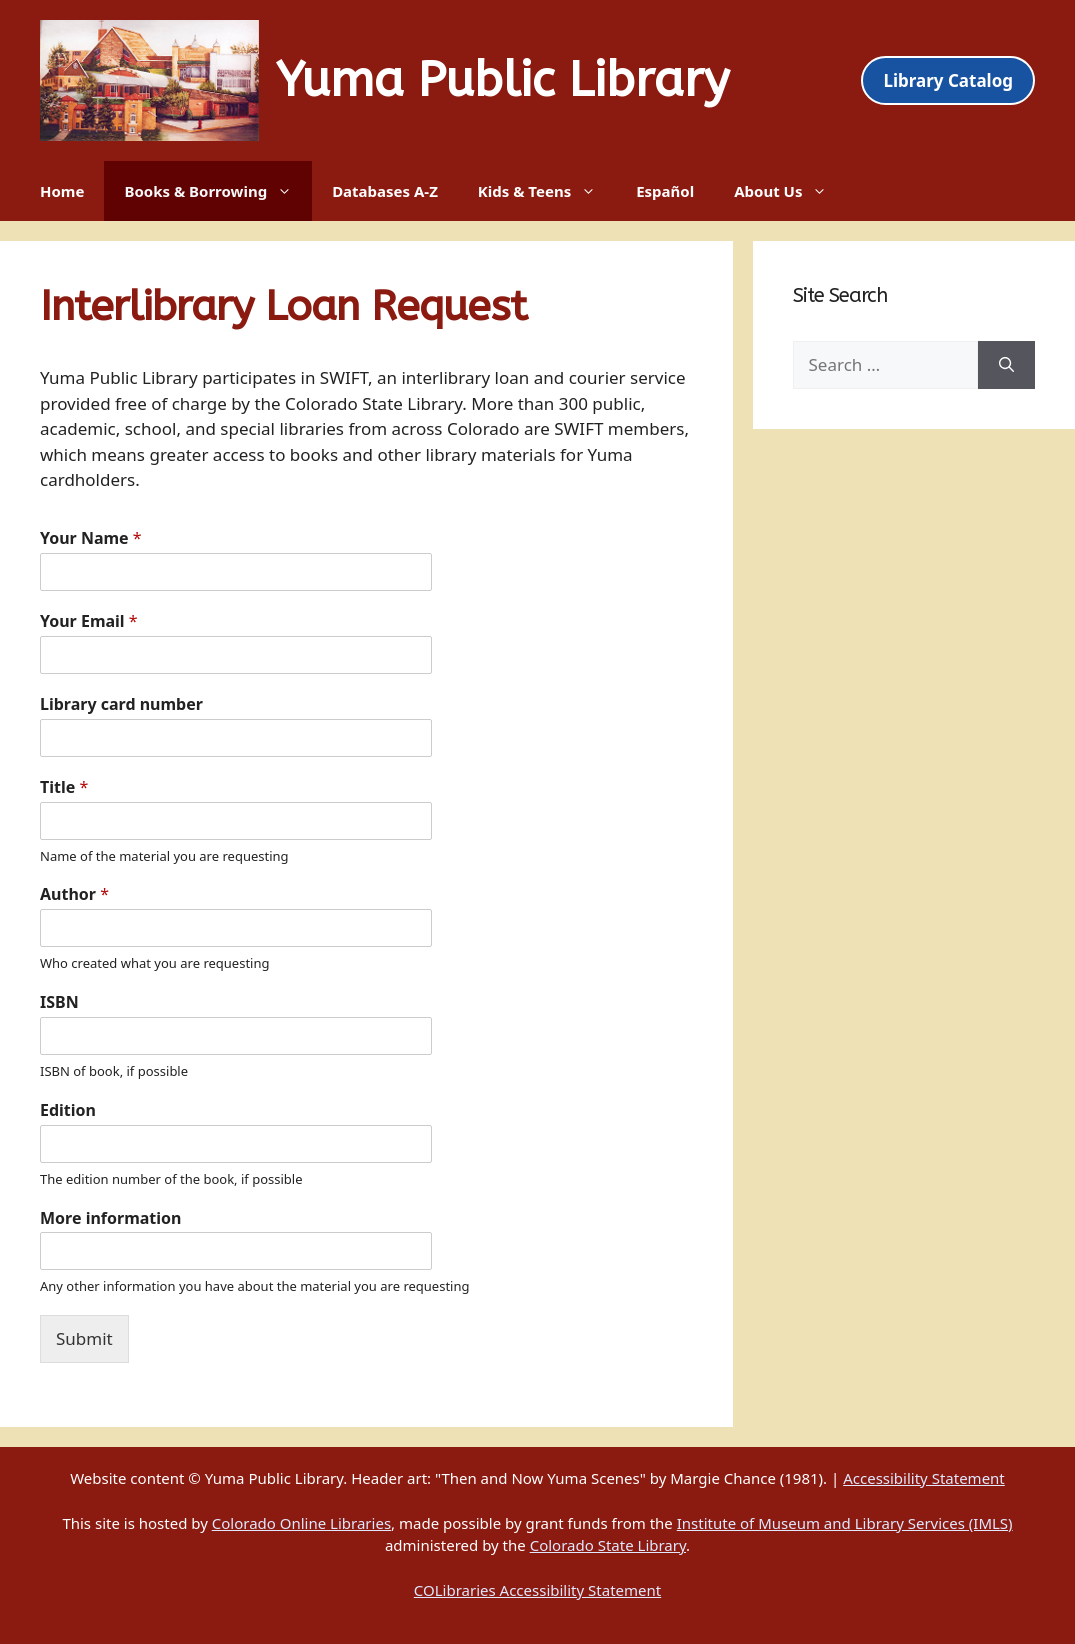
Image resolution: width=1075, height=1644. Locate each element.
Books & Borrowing (218, 191)
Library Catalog (948, 80)
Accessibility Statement (924, 1478)
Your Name (91, 538)
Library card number (121, 704)
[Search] (1006, 365)
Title (64, 787)
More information (110, 1218)
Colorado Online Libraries (301, 1523)
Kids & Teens (547, 191)
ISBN (59, 1002)
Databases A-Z (385, 191)
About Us (790, 191)
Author (74, 894)
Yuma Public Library (502, 80)
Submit (84, 1338)
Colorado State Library (608, 1545)
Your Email (89, 621)
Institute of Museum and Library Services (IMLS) (845, 1523)
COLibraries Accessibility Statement (537, 1590)
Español (665, 191)
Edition (68, 1110)
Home (62, 191)
